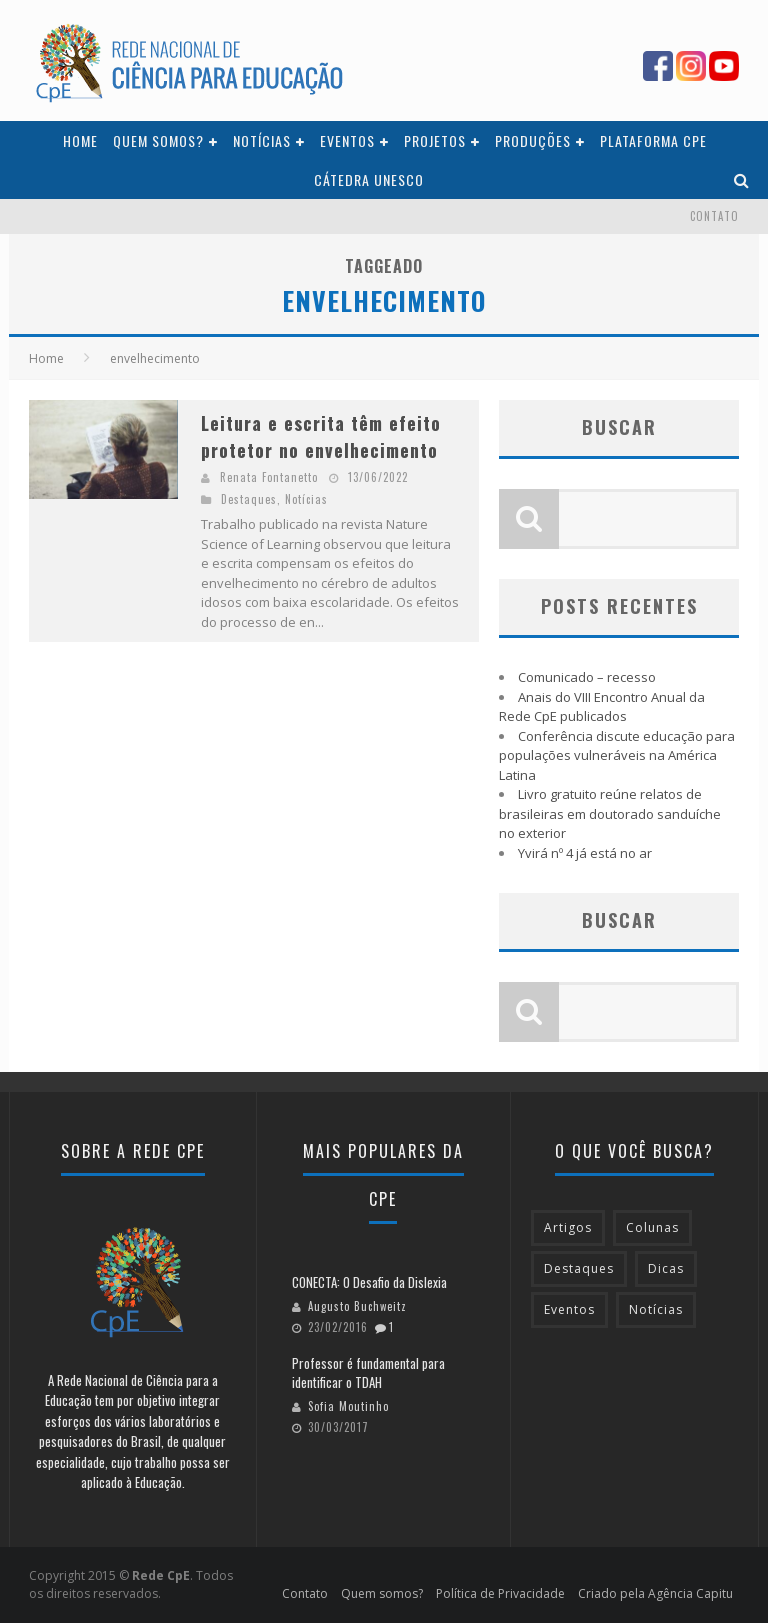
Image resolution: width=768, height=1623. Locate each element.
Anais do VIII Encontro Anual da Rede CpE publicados (602, 707)
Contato (714, 216)
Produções (533, 140)
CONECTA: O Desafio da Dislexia (369, 1282)
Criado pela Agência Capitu (655, 1593)
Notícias (262, 140)
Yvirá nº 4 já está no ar (585, 853)
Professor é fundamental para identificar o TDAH (368, 1373)
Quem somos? (158, 140)
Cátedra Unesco (369, 179)
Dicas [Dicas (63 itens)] (666, 1268)
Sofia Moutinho (348, 1406)
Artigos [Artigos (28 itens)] (568, 1227)
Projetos (435, 140)
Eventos (347, 140)
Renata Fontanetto (269, 477)
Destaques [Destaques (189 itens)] (579, 1268)
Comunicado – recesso (587, 677)
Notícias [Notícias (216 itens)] (656, 1309)
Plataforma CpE (653, 140)
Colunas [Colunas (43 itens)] (652, 1227)
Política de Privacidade (500, 1593)
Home (80, 140)
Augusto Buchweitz (357, 1306)
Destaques (249, 499)
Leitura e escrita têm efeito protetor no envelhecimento (321, 436)
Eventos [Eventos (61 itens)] (569, 1309)
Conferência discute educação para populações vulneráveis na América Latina (617, 755)
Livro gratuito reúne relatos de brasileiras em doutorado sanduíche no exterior (610, 813)
